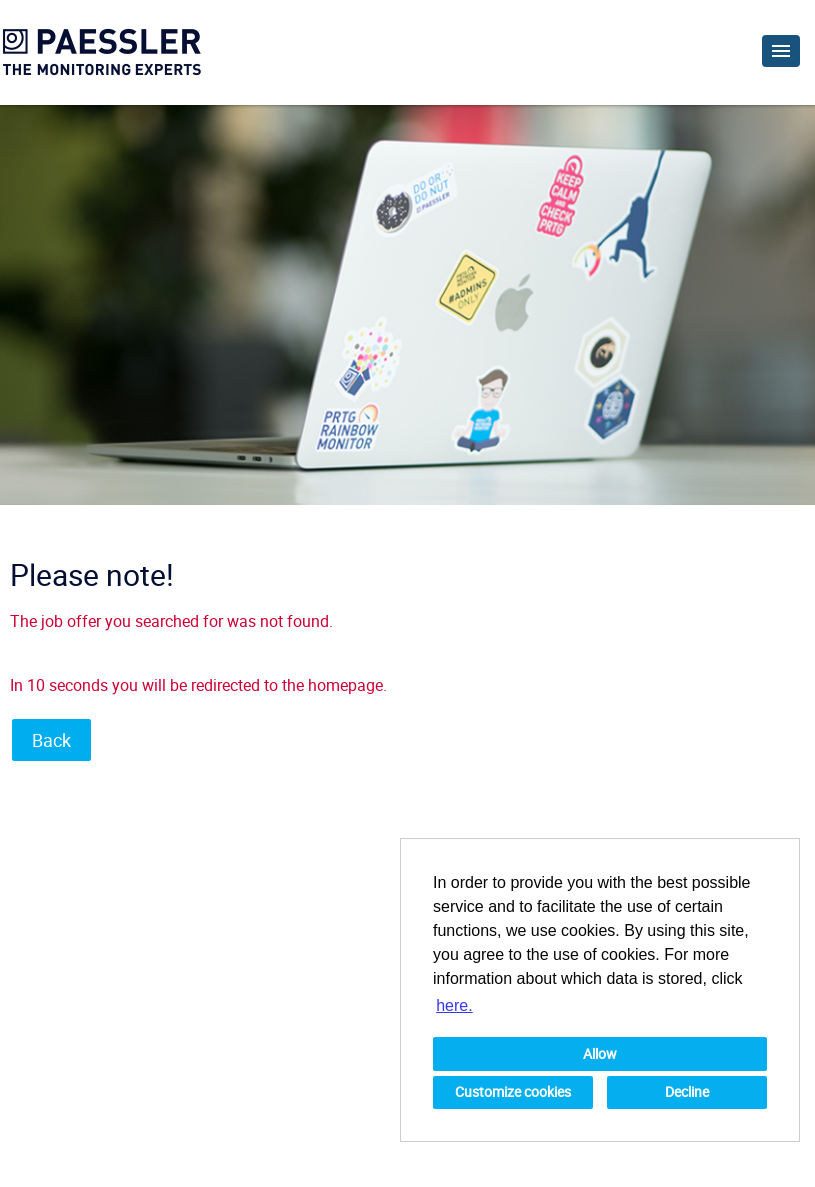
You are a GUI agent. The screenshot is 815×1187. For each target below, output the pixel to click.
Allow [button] (600, 1053)
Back (51, 740)
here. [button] (454, 1005)
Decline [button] (687, 1091)
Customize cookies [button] (513, 1091)
